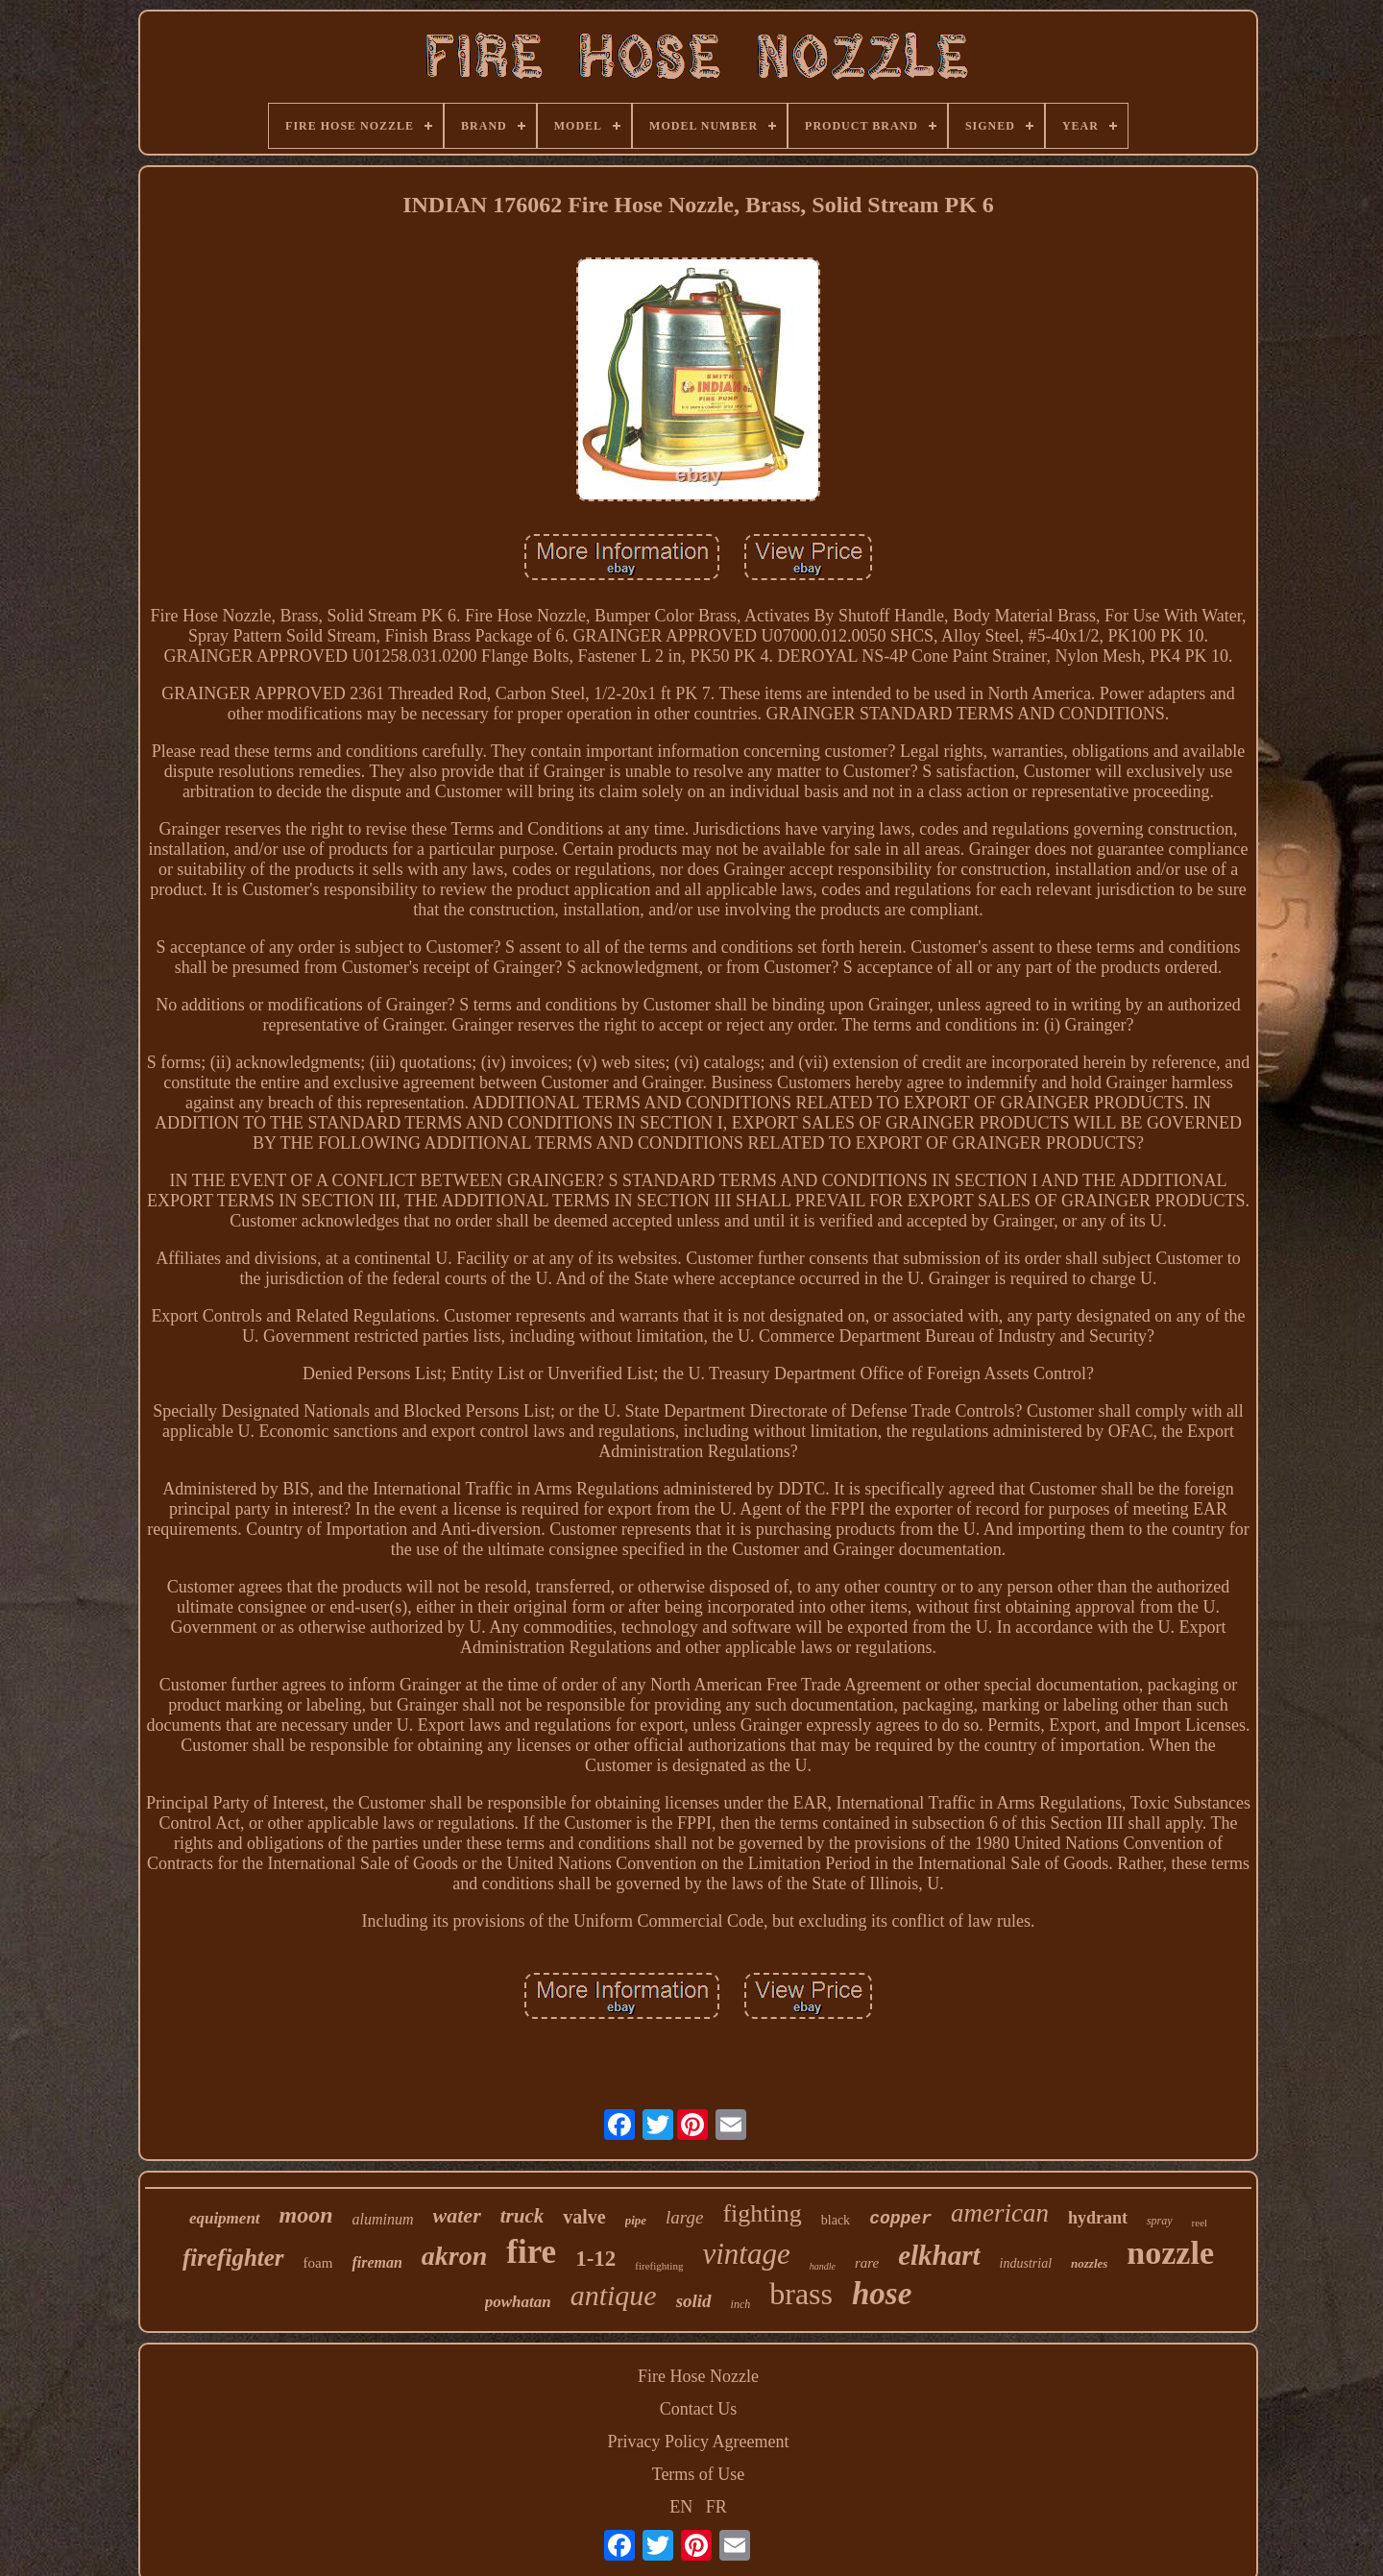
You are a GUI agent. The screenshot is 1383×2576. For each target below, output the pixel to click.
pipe (635, 2220)
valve (584, 2216)
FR (716, 2506)
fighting (761, 2213)
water (457, 2215)
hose (881, 2293)
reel (1199, 2222)
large (684, 2217)
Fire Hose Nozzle (698, 2376)
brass (801, 2293)
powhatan (518, 2302)
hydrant (1098, 2217)
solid (694, 2301)
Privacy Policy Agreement (698, 2441)
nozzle (1170, 2253)
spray (1160, 2220)
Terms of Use (698, 2474)
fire (531, 2252)
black (835, 2220)
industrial (1026, 2263)
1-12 (595, 2259)
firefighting (659, 2266)
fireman (376, 2262)
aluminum (383, 2219)
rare (867, 2263)
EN (680, 2506)
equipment (224, 2218)
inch (741, 2304)
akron (454, 2256)
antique (613, 2295)
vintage (745, 2254)
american (1000, 2213)
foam (318, 2263)
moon (306, 2214)
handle (823, 2266)
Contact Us (699, 2408)
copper (900, 2218)
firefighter (233, 2258)
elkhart (939, 2255)
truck (522, 2215)
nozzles (1089, 2263)
